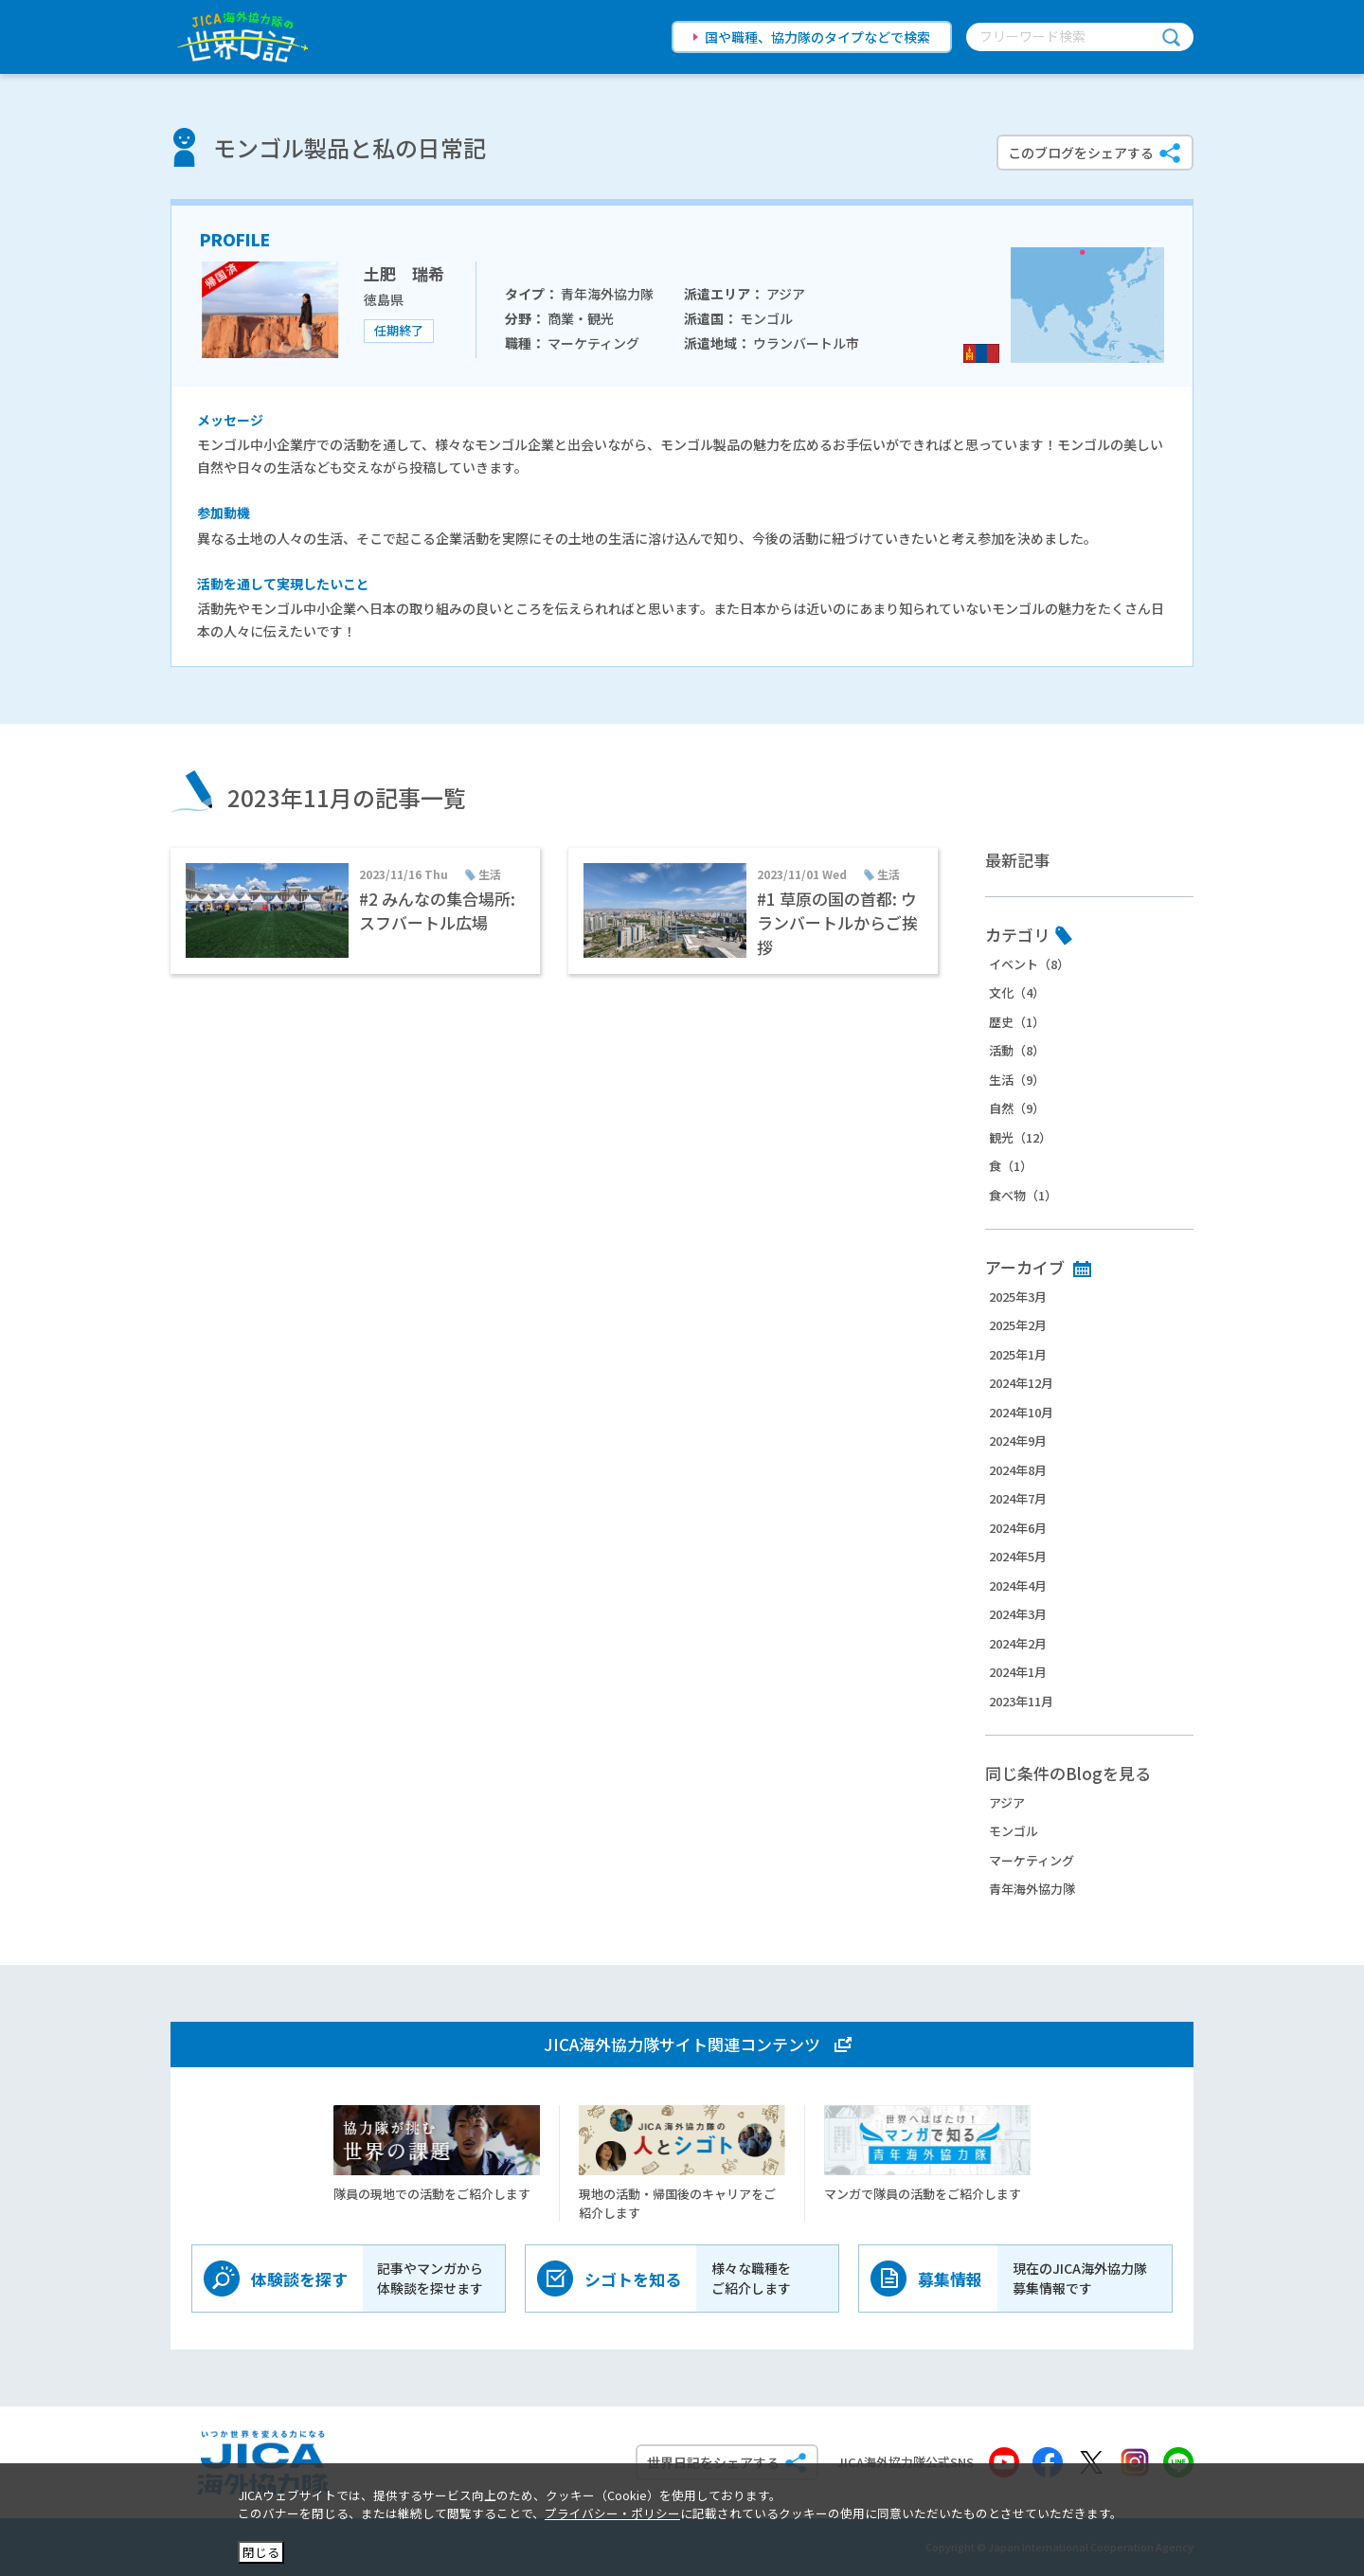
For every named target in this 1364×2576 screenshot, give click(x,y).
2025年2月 (1018, 1325)
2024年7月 (1018, 1498)
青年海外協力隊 (1032, 1889)
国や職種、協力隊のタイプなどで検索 (817, 36)
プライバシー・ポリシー (612, 2513)
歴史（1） (1017, 1022)
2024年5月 (1018, 1556)
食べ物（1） (1023, 1195)
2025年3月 (1018, 1297)
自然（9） (1017, 1108)
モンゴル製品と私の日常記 (349, 147)
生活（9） (1017, 1080)
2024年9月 (1018, 1441)
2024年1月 (1018, 1672)
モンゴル (1013, 1831)
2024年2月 (1018, 1643)
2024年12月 (1021, 1383)
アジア (1007, 1802)
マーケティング (1031, 1860)
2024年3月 (1018, 1614)
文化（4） (1017, 992)
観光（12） (1020, 1137)
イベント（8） (1029, 964)
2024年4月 (1018, 1585)
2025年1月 (1018, 1354)
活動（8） (1017, 1050)
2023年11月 (1021, 1701)
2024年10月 (1021, 1412)
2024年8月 (1018, 1470)
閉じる (260, 2552)
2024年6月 (1018, 1528)
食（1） (1010, 1166)
